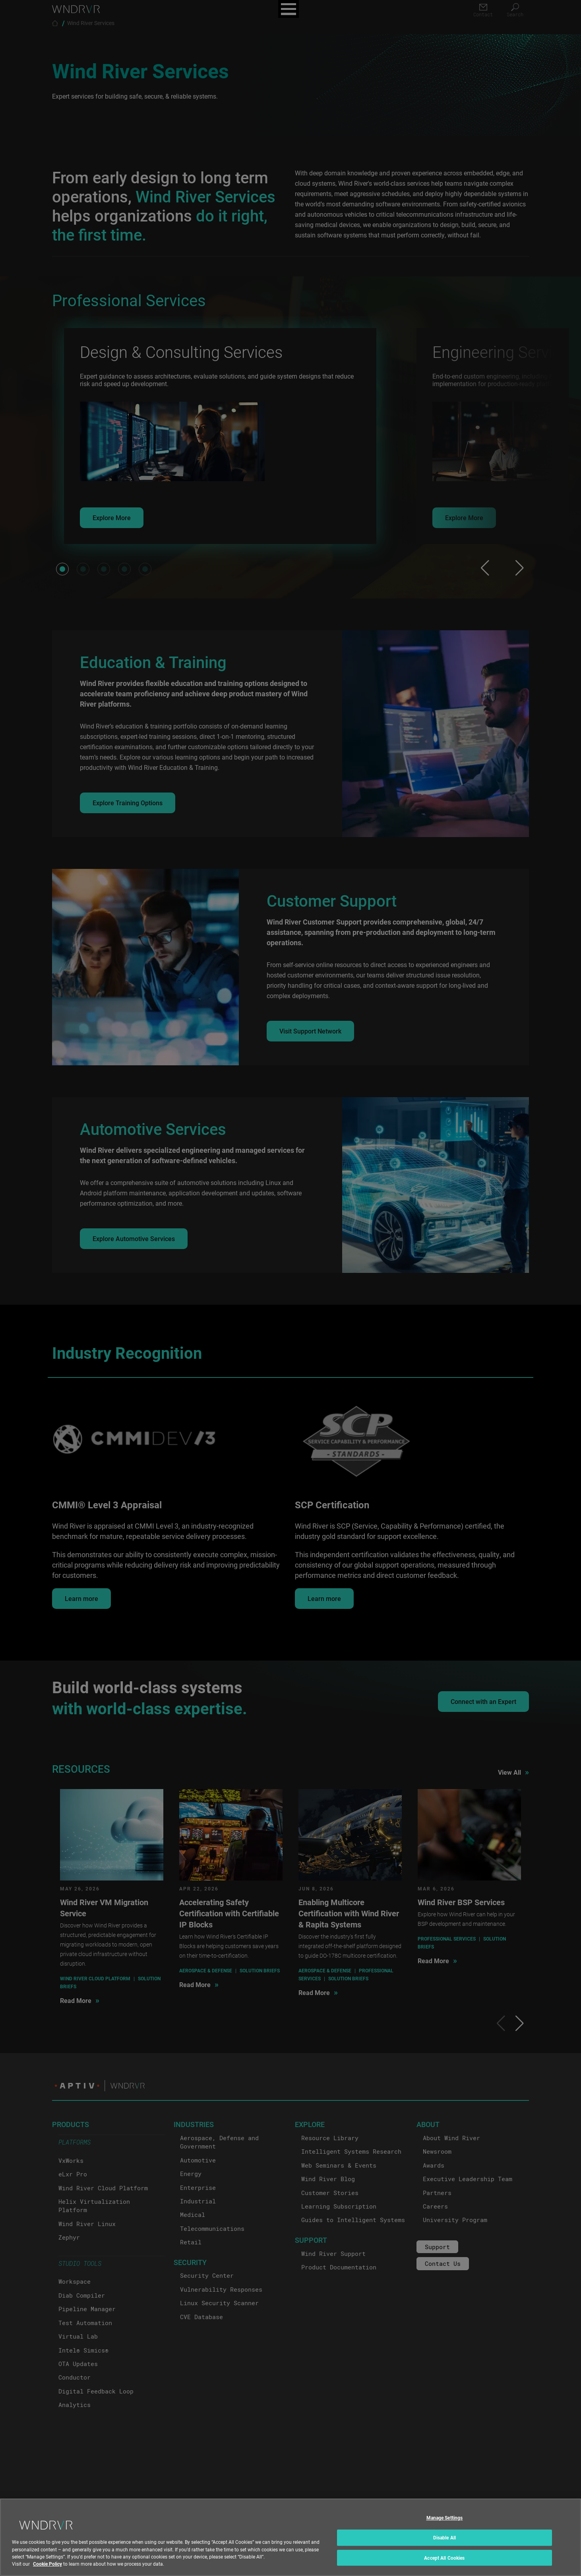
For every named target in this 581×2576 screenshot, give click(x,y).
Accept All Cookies (444, 2563)
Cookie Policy (47, 2569)
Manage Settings (444, 2523)
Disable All (444, 2543)
